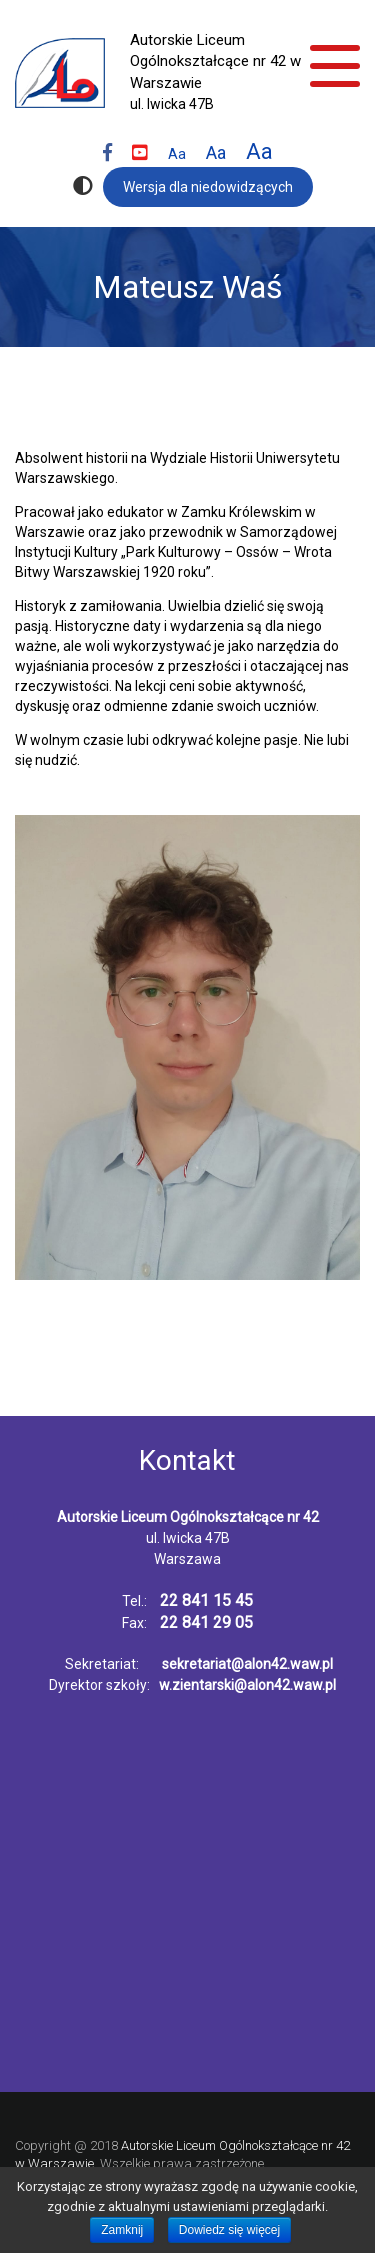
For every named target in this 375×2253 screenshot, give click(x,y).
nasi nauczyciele (114, 1385)
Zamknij (122, 2230)
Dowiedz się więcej (229, 2230)
